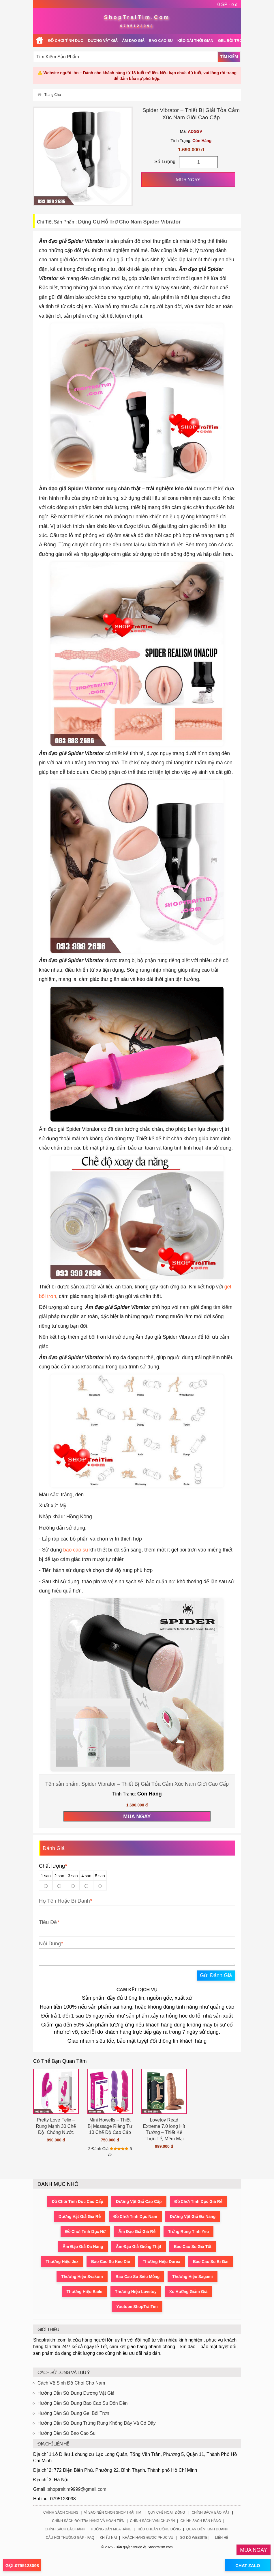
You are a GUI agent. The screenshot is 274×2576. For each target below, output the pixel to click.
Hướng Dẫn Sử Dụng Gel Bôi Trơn (73, 2413)
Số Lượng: (165, 161)
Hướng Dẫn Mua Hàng (111, 2529)
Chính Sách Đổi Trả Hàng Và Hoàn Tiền (88, 2521)
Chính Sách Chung (60, 2512)
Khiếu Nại (108, 2538)
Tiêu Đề (48, 1922)
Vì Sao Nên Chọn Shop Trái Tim (112, 2512)
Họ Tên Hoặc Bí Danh (64, 1901)
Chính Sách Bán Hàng (201, 2521)
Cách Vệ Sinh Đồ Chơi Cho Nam (71, 2383)
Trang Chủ (52, 95)
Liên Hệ (221, 2538)
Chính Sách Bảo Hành (65, 2529)
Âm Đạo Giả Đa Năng (83, 2246)
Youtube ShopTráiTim (136, 2306)
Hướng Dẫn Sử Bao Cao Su (66, 2433)
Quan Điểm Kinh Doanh (207, 2529)
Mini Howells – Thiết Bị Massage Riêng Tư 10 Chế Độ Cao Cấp (110, 2126)
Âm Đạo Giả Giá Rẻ (136, 2231)
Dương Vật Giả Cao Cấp (139, 2201)
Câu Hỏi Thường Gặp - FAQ (70, 2538)
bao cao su (75, 1550)
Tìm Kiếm (229, 56)
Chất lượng (53, 1866)
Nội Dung (50, 1943)
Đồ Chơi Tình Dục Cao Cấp (77, 2201)
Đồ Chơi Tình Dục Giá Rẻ (198, 2201)
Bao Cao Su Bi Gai (210, 2261)
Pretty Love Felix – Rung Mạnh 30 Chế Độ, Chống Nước (56, 2126)
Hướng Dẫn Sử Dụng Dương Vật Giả (76, 2393)
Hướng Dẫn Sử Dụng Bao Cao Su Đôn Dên (82, 2403)
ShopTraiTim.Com (137, 17)
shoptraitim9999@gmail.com (77, 2489)
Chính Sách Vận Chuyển (152, 2521)
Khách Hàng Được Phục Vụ (147, 2538)
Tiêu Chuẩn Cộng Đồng (159, 2529)
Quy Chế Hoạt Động (166, 2512)
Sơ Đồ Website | (194, 2538)
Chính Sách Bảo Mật (211, 2512)
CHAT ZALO (247, 2565)
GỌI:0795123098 (22, 2565)
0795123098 (137, 26)
